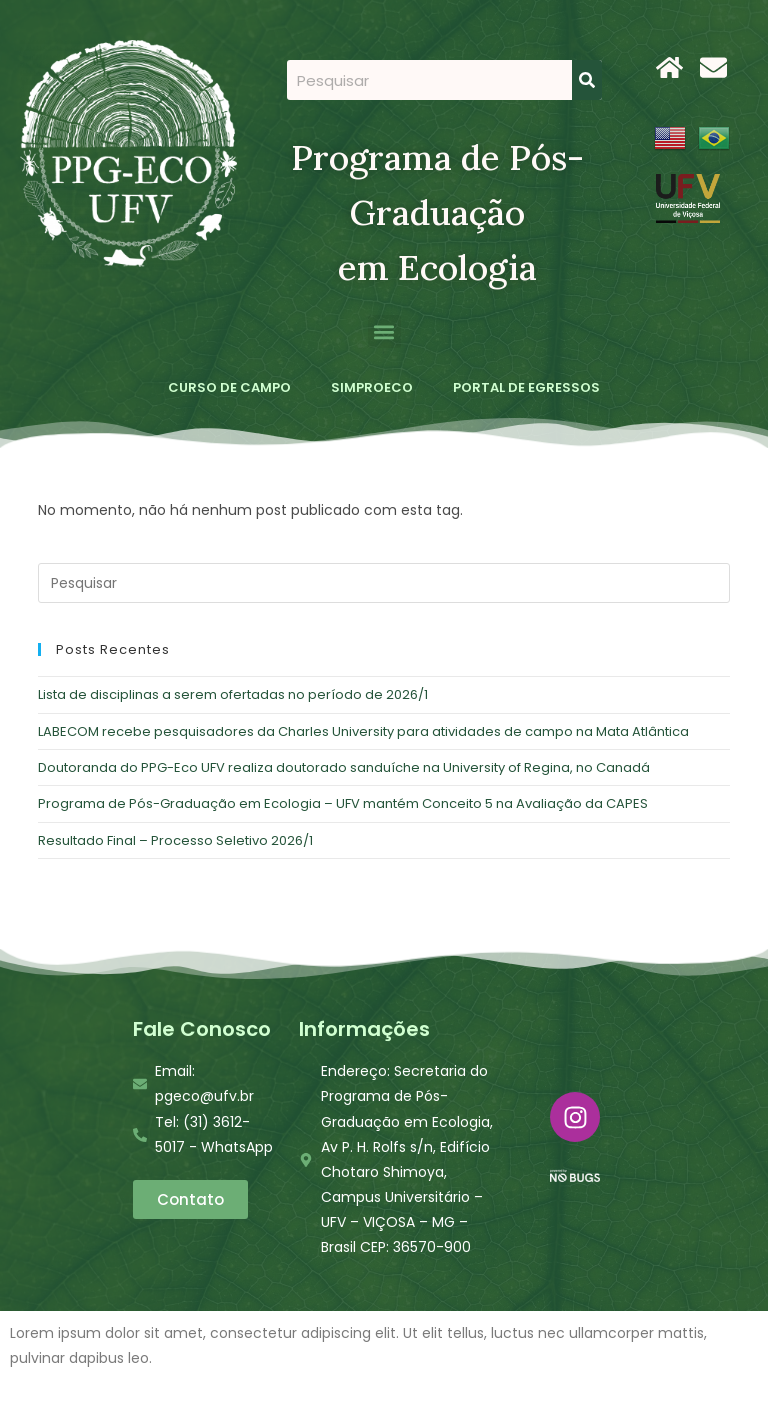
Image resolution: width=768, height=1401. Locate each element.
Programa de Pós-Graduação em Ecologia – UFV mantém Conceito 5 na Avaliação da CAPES (343, 803)
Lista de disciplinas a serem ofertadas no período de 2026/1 (233, 694)
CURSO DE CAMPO (229, 387)
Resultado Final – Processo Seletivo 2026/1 (175, 840)
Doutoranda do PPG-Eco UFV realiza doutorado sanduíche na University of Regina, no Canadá (344, 767)
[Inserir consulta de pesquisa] (383, 583)
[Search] (587, 80)
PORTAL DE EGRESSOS (526, 387)
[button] (384, 331)
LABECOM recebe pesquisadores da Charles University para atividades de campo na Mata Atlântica (363, 731)
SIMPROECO (372, 387)
